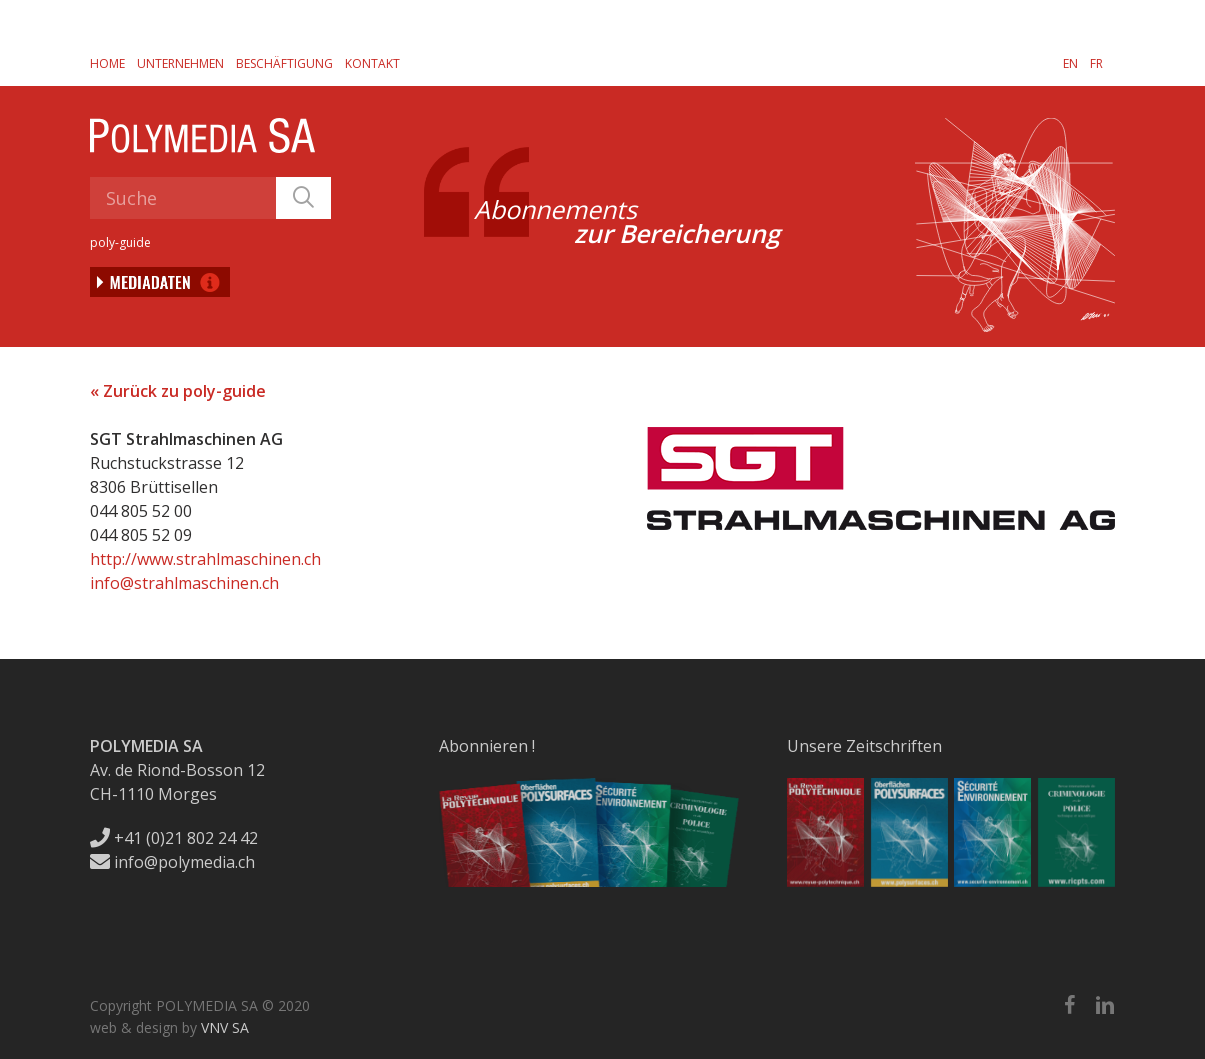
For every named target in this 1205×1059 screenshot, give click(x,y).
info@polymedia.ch (172, 862)
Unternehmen (180, 63)
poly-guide (120, 242)
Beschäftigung (284, 63)
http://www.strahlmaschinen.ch (205, 559)
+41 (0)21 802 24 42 (174, 838)
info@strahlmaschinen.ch (184, 583)
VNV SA (225, 1027)
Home (107, 63)
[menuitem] (1070, 63)
